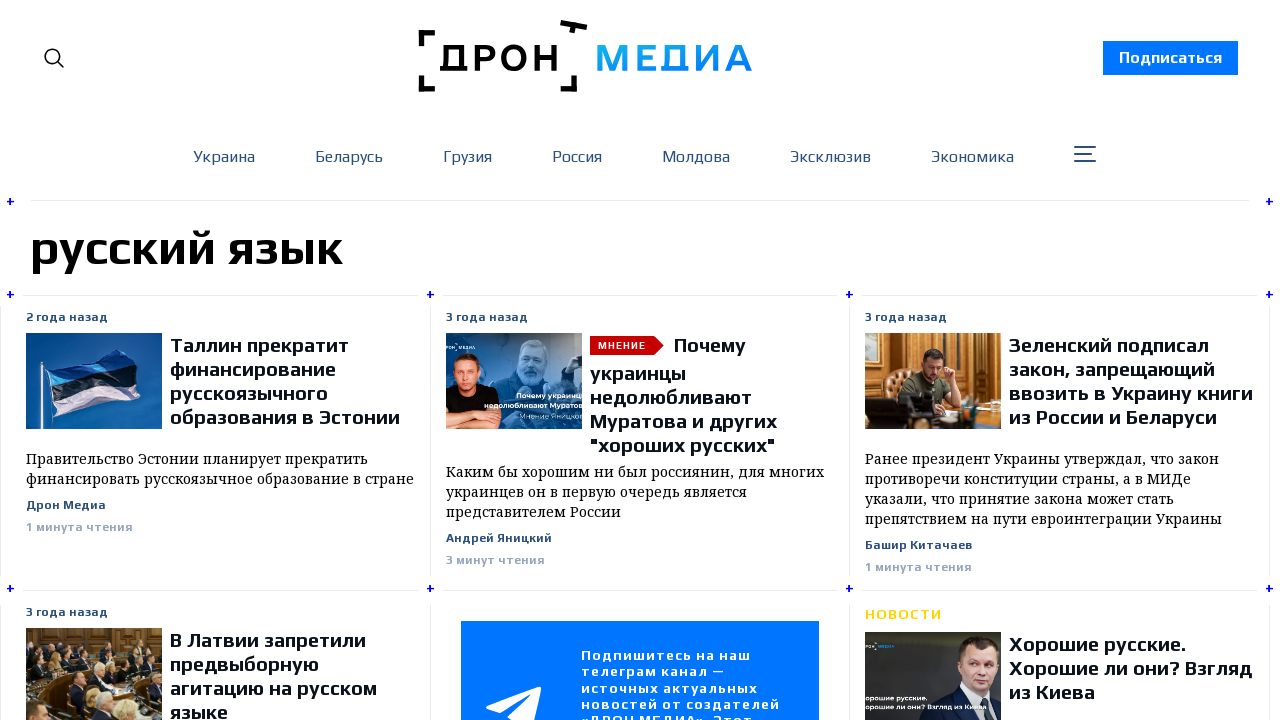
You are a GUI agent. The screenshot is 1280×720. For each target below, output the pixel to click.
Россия (577, 156)
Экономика (972, 156)
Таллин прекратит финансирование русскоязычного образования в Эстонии (285, 380)
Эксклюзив (830, 156)
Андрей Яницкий (499, 538)
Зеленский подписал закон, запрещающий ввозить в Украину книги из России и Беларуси (1131, 380)
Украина (224, 156)
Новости (903, 614)
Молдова (696, 156)
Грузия (467, 156)
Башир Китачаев (918, 545)
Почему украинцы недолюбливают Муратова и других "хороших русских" (683, 394)
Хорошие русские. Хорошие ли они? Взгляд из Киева (1130, 667)
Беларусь (349, 156)
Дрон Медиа (66, 505)
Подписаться (1170, 57)
